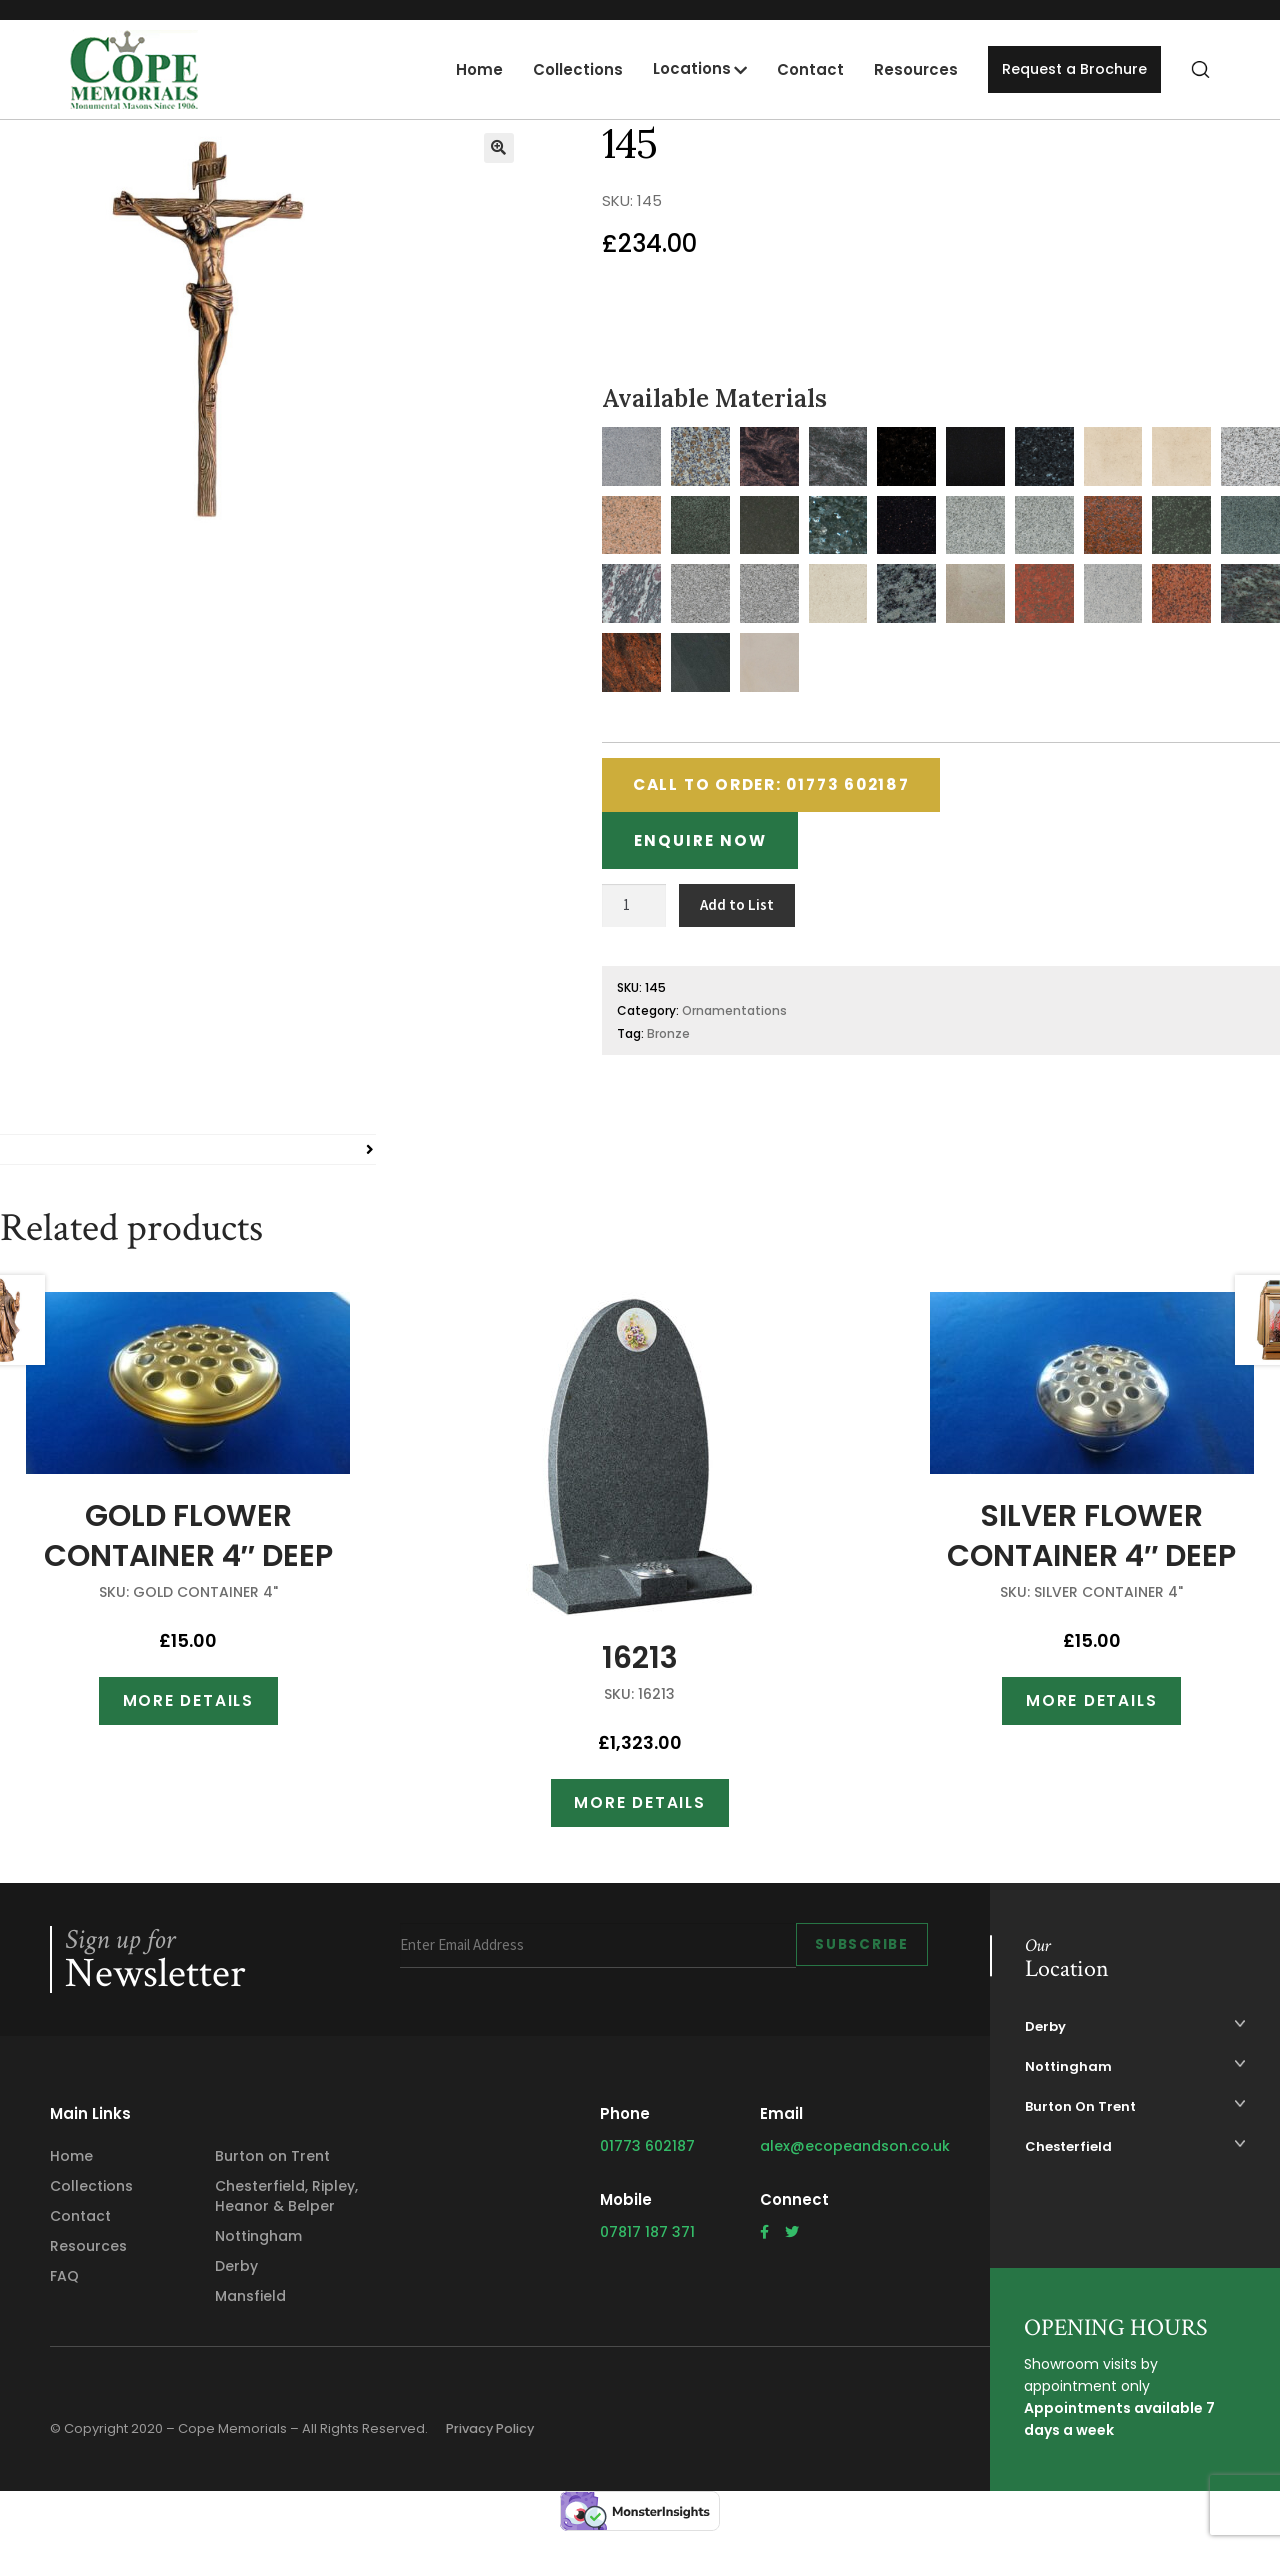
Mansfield (250, 2309)
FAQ (64, 2289)
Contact (801, 69)
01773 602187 (647, 2159)
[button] (499, 148)
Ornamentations (734, 1019)
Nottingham (258, 2249)
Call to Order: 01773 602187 (785, 787)
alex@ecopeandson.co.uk (855, 2159)
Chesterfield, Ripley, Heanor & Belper (286, 2209)
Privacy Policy (496, 2441)
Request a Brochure (1070, 69)
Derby (236, 2279)
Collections (569, 69)
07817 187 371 (647, 2245)
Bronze (668, 1042)
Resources (907, 69)
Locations (683, 68)
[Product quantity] (634, 914)
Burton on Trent (272, 2169)
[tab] (188, 1158)
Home (470, 69)
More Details (188, 1710)
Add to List (737, 913)
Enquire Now (706, 847)
